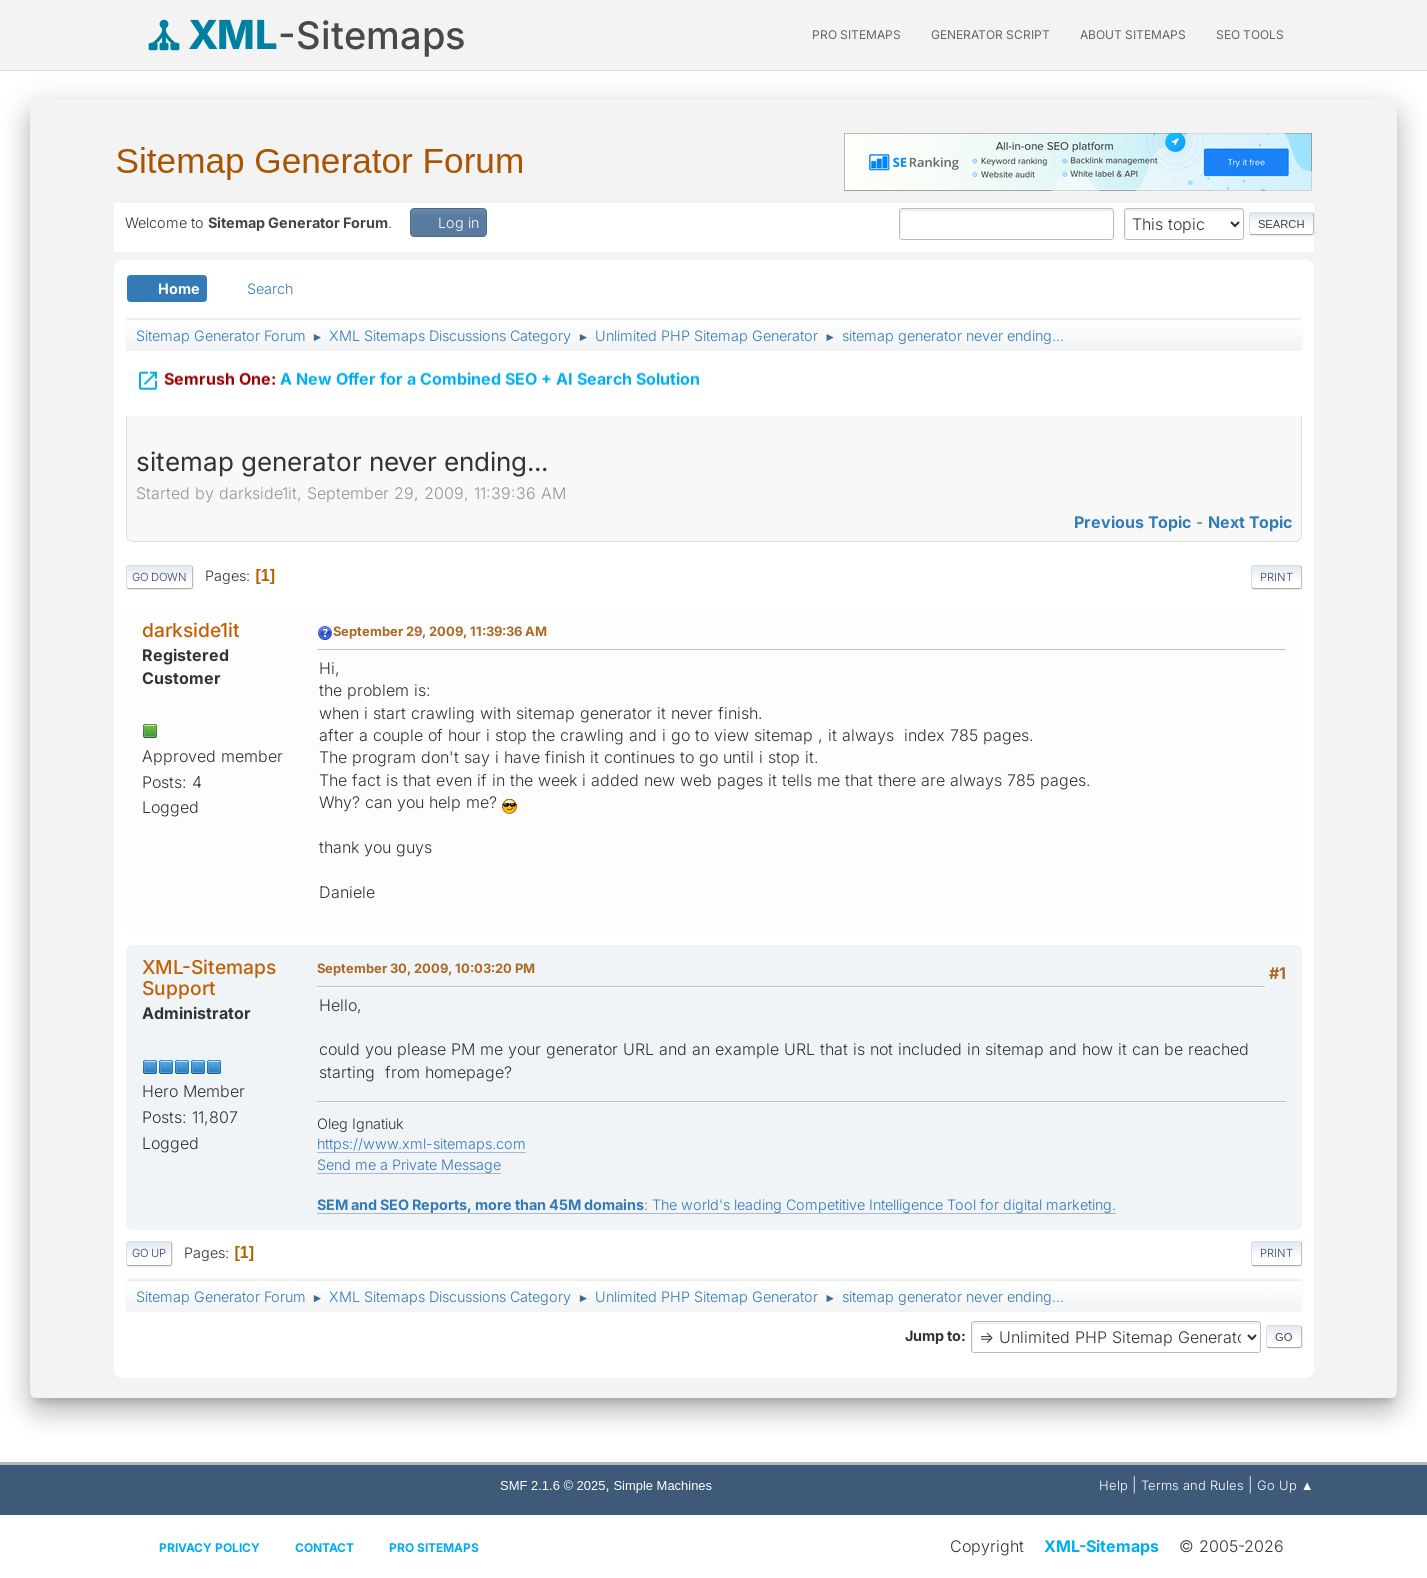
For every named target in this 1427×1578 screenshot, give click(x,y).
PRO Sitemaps (856, 34)
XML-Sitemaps (1101, 1546)
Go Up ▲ (1285, 1485)
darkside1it (191, 630)
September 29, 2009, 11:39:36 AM (440, 631)
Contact (324, 1547)
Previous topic (1132, 522)
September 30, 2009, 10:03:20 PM (426, 968)
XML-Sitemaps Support (209, 977)
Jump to (933, 1335)
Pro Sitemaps (434, 1547)
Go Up (149, 1253)
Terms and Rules (1192, 1485)
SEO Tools (1250, 34)
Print (1276, 577)
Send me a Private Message (409, 1164)
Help (1113, 1485)
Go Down (159, 577)
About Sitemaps (1133, 34)
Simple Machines (662, 1485)
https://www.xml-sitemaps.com (421, 1143)
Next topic (1250, 522)
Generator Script (990, 34)
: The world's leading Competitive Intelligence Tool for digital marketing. (716, 1204)
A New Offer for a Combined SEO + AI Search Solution (418, 379)
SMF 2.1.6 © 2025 (552, 1485)
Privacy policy (209, 1547)
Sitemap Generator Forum (320, 160)
